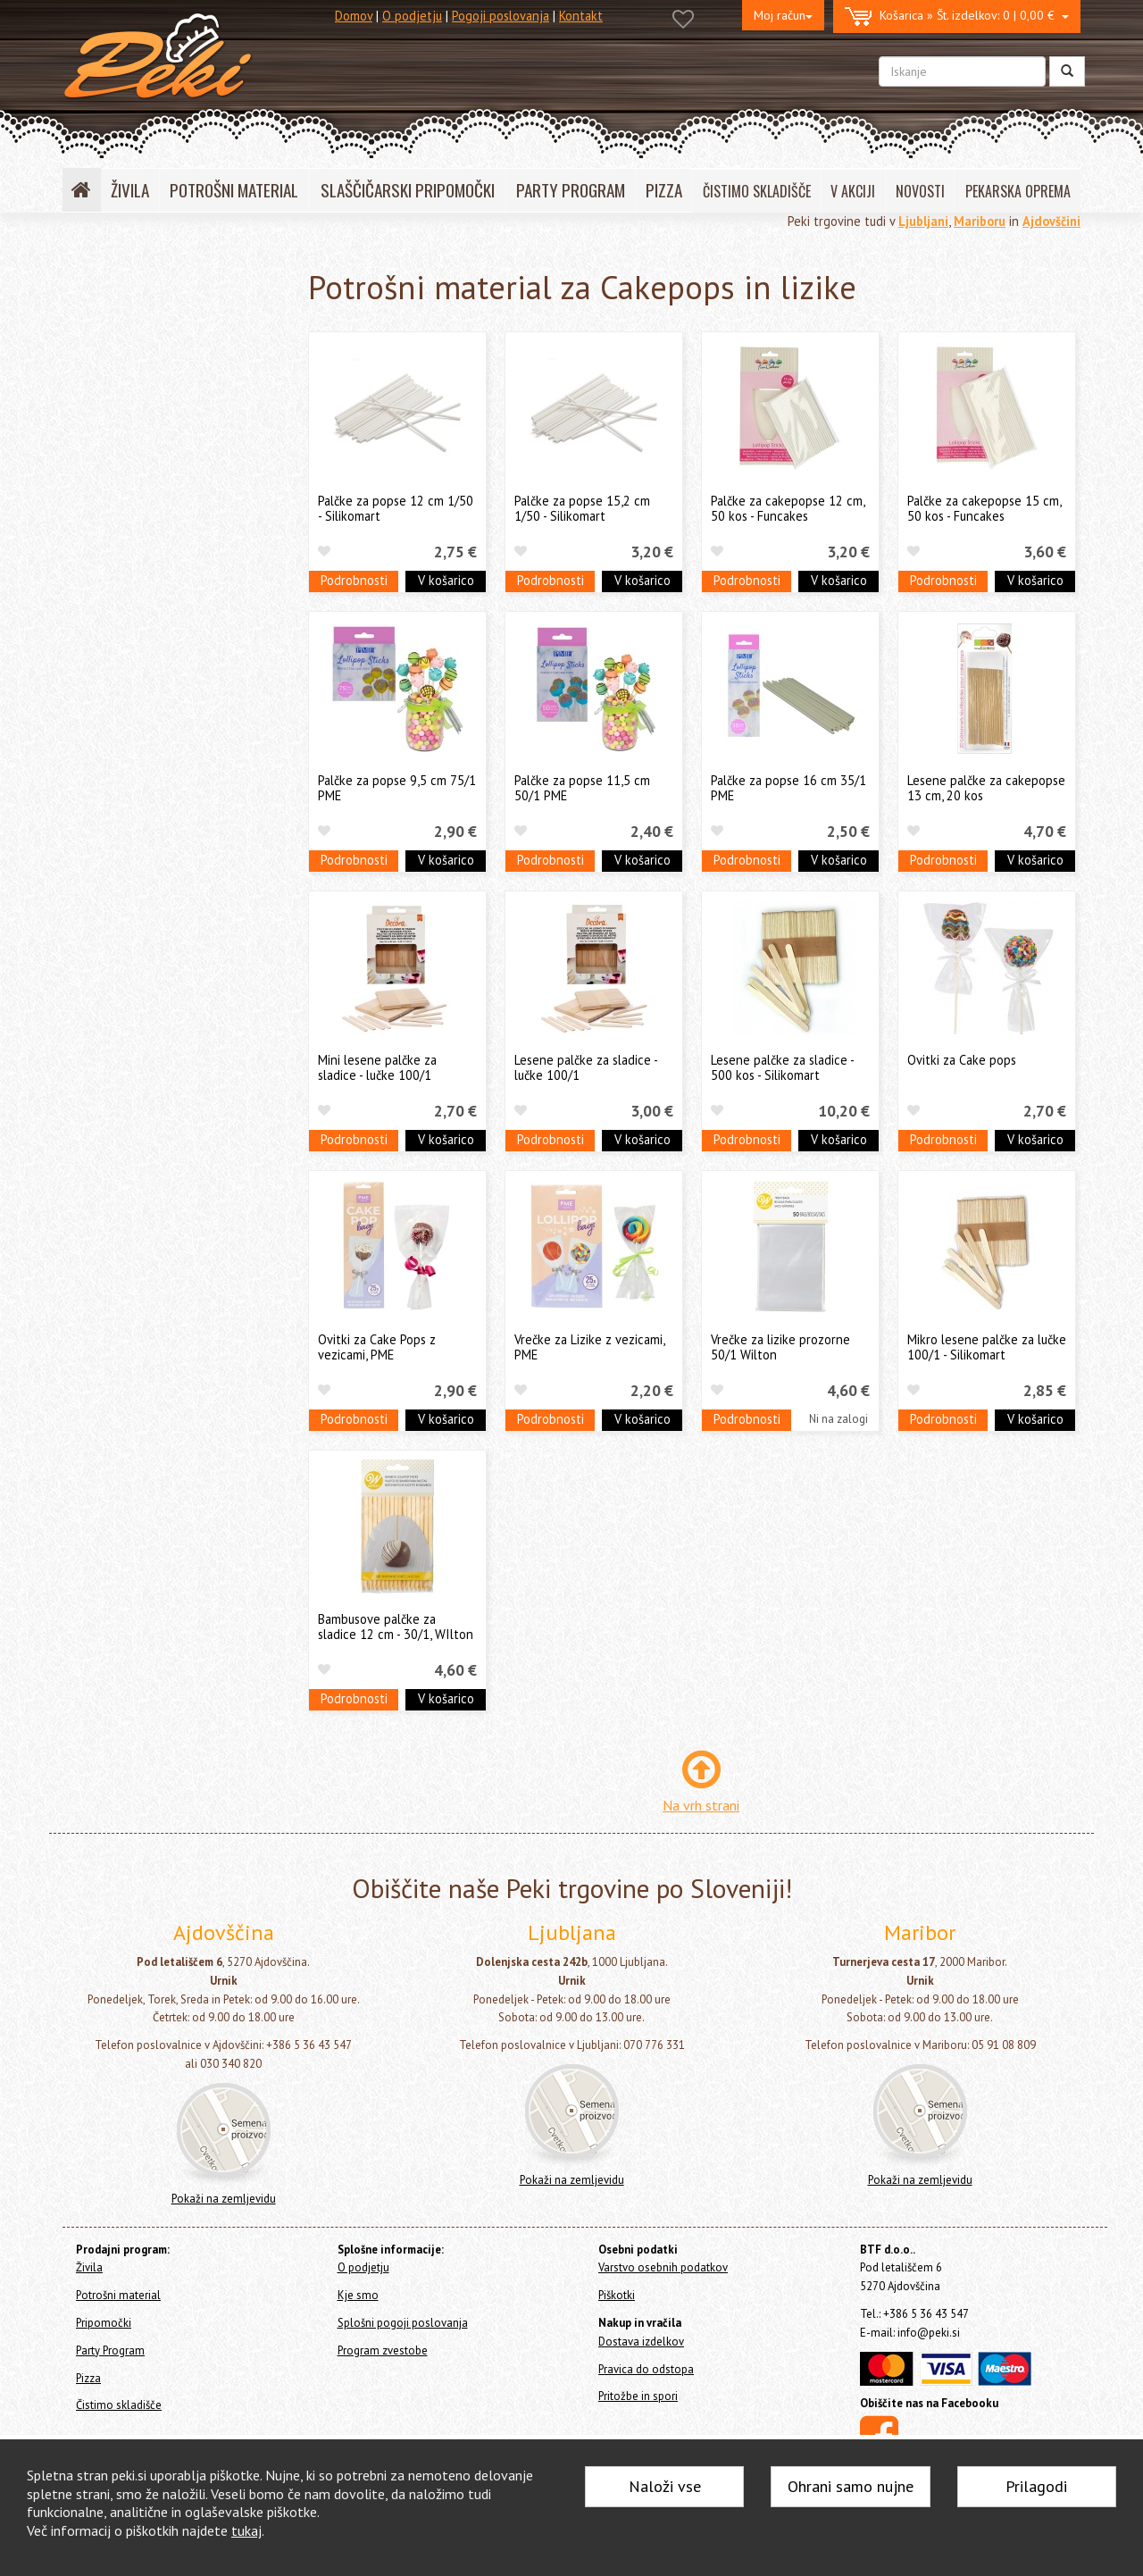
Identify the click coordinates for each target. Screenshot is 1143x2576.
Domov (353, 15)
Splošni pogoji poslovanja (403, 2322)
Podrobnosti (354, 580)
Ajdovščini (1051, 221)
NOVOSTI (920, 191)
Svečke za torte (130, 383)
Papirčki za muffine (137, 531)
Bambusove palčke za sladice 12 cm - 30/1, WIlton (395, 1626)
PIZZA (664, 190)
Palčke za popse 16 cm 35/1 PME (788, 788)
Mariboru (979, 221)
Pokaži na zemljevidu (223, 2198)
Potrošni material (123, 337)
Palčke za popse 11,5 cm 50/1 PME (582, 788)
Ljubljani (923, 221)
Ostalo (104, 640)
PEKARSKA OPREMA (1018, 191)
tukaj (246, 2530)
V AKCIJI (852, 191)
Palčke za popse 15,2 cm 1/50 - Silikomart (582, 508)
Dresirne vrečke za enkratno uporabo (164, 495)
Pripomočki (96, 681)
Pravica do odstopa (646, 2369)
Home (99, 269)
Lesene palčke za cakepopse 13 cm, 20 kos (986, 788)
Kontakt (581, 15)
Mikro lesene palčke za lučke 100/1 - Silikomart (986, 1347)
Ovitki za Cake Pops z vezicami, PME (377, 1347)
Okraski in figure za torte (155, 457)
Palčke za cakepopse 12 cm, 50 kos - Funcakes (787, 508)
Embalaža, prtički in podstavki (166, 558)
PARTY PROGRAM (570, 190)
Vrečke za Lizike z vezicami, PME (589, 1347)
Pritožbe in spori (638, 2396)
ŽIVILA (130, 190)
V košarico (446, 580)
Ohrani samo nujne (851, 2486)
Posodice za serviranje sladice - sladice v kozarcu (172, 421)
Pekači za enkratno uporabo (162, 586)
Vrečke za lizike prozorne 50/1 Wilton (780, 1347)
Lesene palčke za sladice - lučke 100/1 (585, 1067)
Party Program (105, 705)
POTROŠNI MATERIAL (234, 190)
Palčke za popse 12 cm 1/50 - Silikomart (395, 508)
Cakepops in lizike (138, 614)
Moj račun (783, 15)
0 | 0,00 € (957, 16)
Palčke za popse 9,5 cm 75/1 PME (397, 788)
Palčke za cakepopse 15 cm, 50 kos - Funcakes (984, 508)
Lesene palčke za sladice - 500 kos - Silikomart (782, 1067)
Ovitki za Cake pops (961, 1059)
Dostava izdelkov (641, 2341)
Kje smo (358, 2295)
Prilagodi (1036, 2486)
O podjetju (412, 15)
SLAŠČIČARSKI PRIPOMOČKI (408, 190)
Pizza (81, 729)
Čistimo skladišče (113, 753)
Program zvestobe (383, 2350)
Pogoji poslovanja (500, 15)
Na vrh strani (701, 1805)
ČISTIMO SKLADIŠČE (757, 191)
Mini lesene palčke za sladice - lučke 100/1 (377, 1067)
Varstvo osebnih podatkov (663, 2267)
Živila (81, 307)
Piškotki (616, 2295)
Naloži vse (665, 2486)
